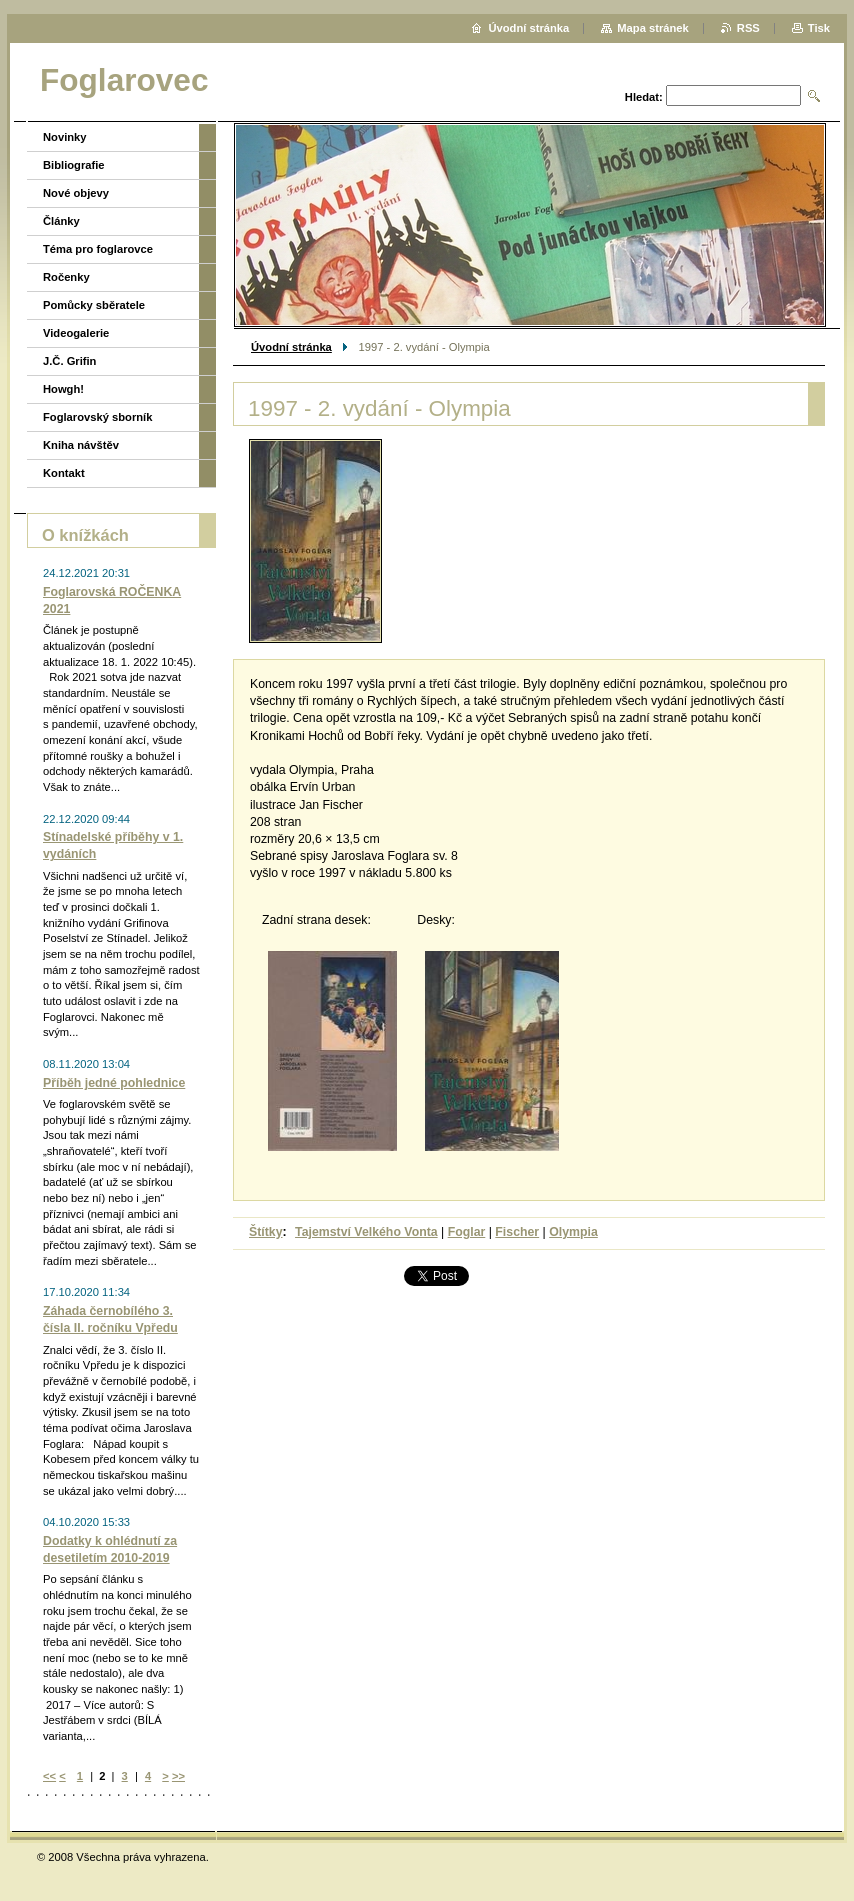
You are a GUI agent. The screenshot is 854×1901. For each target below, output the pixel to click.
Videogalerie (76, 333)
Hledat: (644, 97)
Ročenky (66, 277)
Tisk (819, 28)
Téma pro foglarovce (98, 249)
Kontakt (64, 473)
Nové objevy (76, 193)
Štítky (266, 1232)
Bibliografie (74, 165)
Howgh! (63, 389)
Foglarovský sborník (97, 417)
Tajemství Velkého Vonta (366, 1232)
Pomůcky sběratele (94, 305)
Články (61, 221)
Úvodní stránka (291, 347)
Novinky (65, 137)
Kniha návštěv (81, 445)
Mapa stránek (653, 28)
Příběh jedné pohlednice (114, 1083)
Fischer (517, 1232)
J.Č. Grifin (69, 361)
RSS (748, 28)
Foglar (467, 1232)
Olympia (573, 1232)
